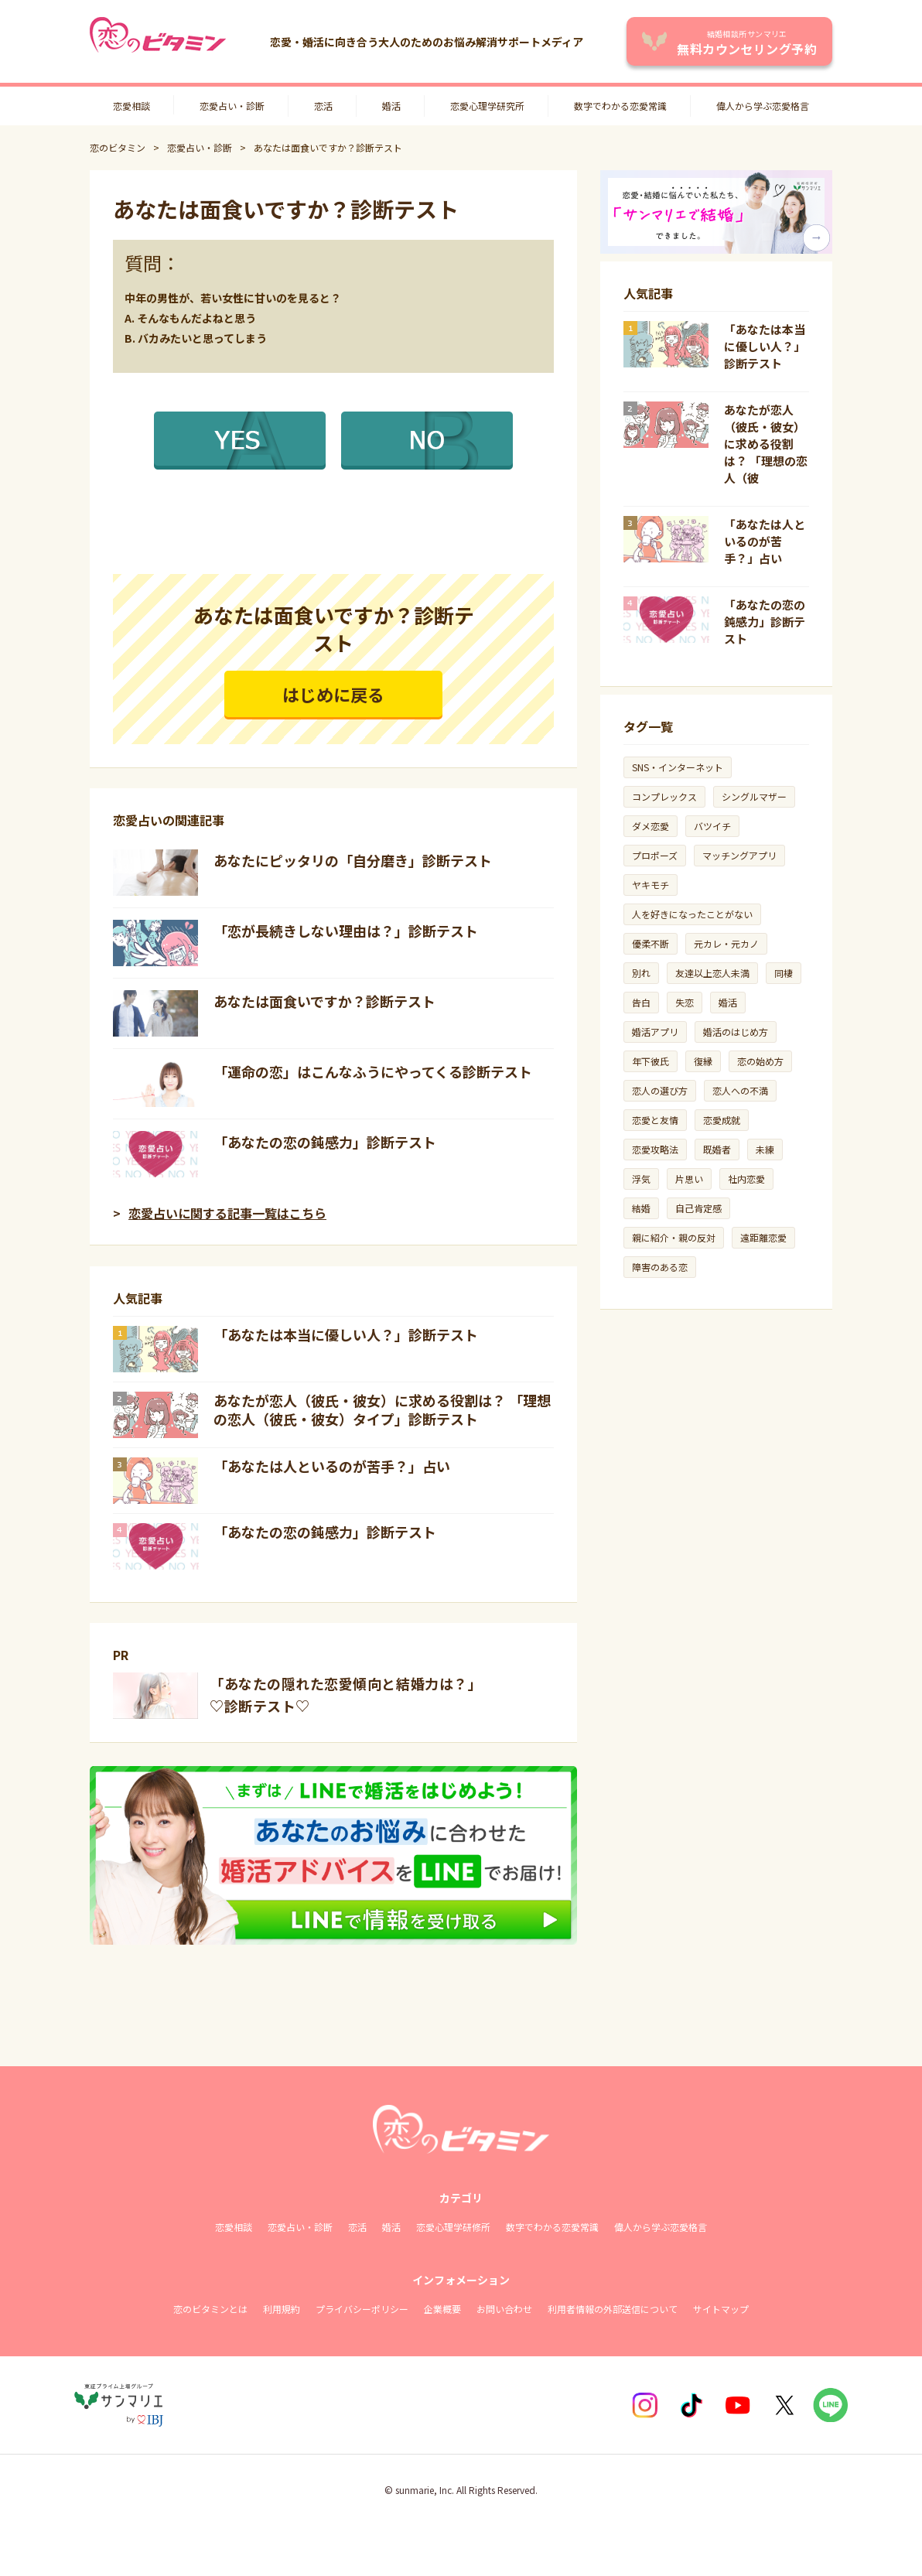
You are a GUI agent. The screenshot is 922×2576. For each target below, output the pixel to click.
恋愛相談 (131, 105)
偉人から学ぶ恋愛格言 (762, 105)
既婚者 (717, 1149)
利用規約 (281, 2308)
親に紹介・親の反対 (673, 1237)
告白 (641, 1002)
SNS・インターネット (677, 767)
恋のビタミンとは (210, 2308)
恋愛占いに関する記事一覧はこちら (227, 1212)
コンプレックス (664, 796)
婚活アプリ (655, 1031)
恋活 (323, 105)
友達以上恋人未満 (712, 972)
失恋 (684, 1002)
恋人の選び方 (660, 1090)
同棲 (783, 972)
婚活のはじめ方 (735, 1031)
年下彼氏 (650, 1061)
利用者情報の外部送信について (613, 2308)
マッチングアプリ (739, 855)
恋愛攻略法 (655, 1149)
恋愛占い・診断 (232, 105)
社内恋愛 (746, 1178)
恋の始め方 (760, 1061)
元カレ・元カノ (726, 943)
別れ (641, 972)
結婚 (641, 1208)
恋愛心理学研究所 (487, 105)
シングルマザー (754, 796)
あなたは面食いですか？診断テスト (324, 1001)
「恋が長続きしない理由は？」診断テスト (345, 931)
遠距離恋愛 (763, 1237)
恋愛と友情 (655, 1119)
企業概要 (442, 2308)
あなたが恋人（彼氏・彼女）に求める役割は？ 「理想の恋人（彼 (766, 443)
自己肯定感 (698, 1208)
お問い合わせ (504, 2308)
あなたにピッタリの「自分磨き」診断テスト (352, 860)
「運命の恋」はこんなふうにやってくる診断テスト (372, 1071)
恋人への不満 (740, 1090)
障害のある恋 (660, 1266)
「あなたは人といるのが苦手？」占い (331, 1466)
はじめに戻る (333, 694)
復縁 (703, 1061)
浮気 (641, 1178)
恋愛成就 (721, 1119)
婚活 (391, 105)
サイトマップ (721, 2308)
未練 (765, 1149)
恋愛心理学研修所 (453, 2226)
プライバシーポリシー (362, 2308)
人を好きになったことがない (692, 914)
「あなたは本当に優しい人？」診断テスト (345, 1334)
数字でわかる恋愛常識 (620, 105)
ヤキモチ (650, 884)
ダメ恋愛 (650, 825)
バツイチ (712, 825)
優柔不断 (650, 943)
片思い (689, 1178)
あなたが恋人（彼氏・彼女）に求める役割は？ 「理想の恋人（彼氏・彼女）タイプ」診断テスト (382, 1409)
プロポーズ (655, 855)
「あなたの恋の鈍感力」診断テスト (324, 1142)
